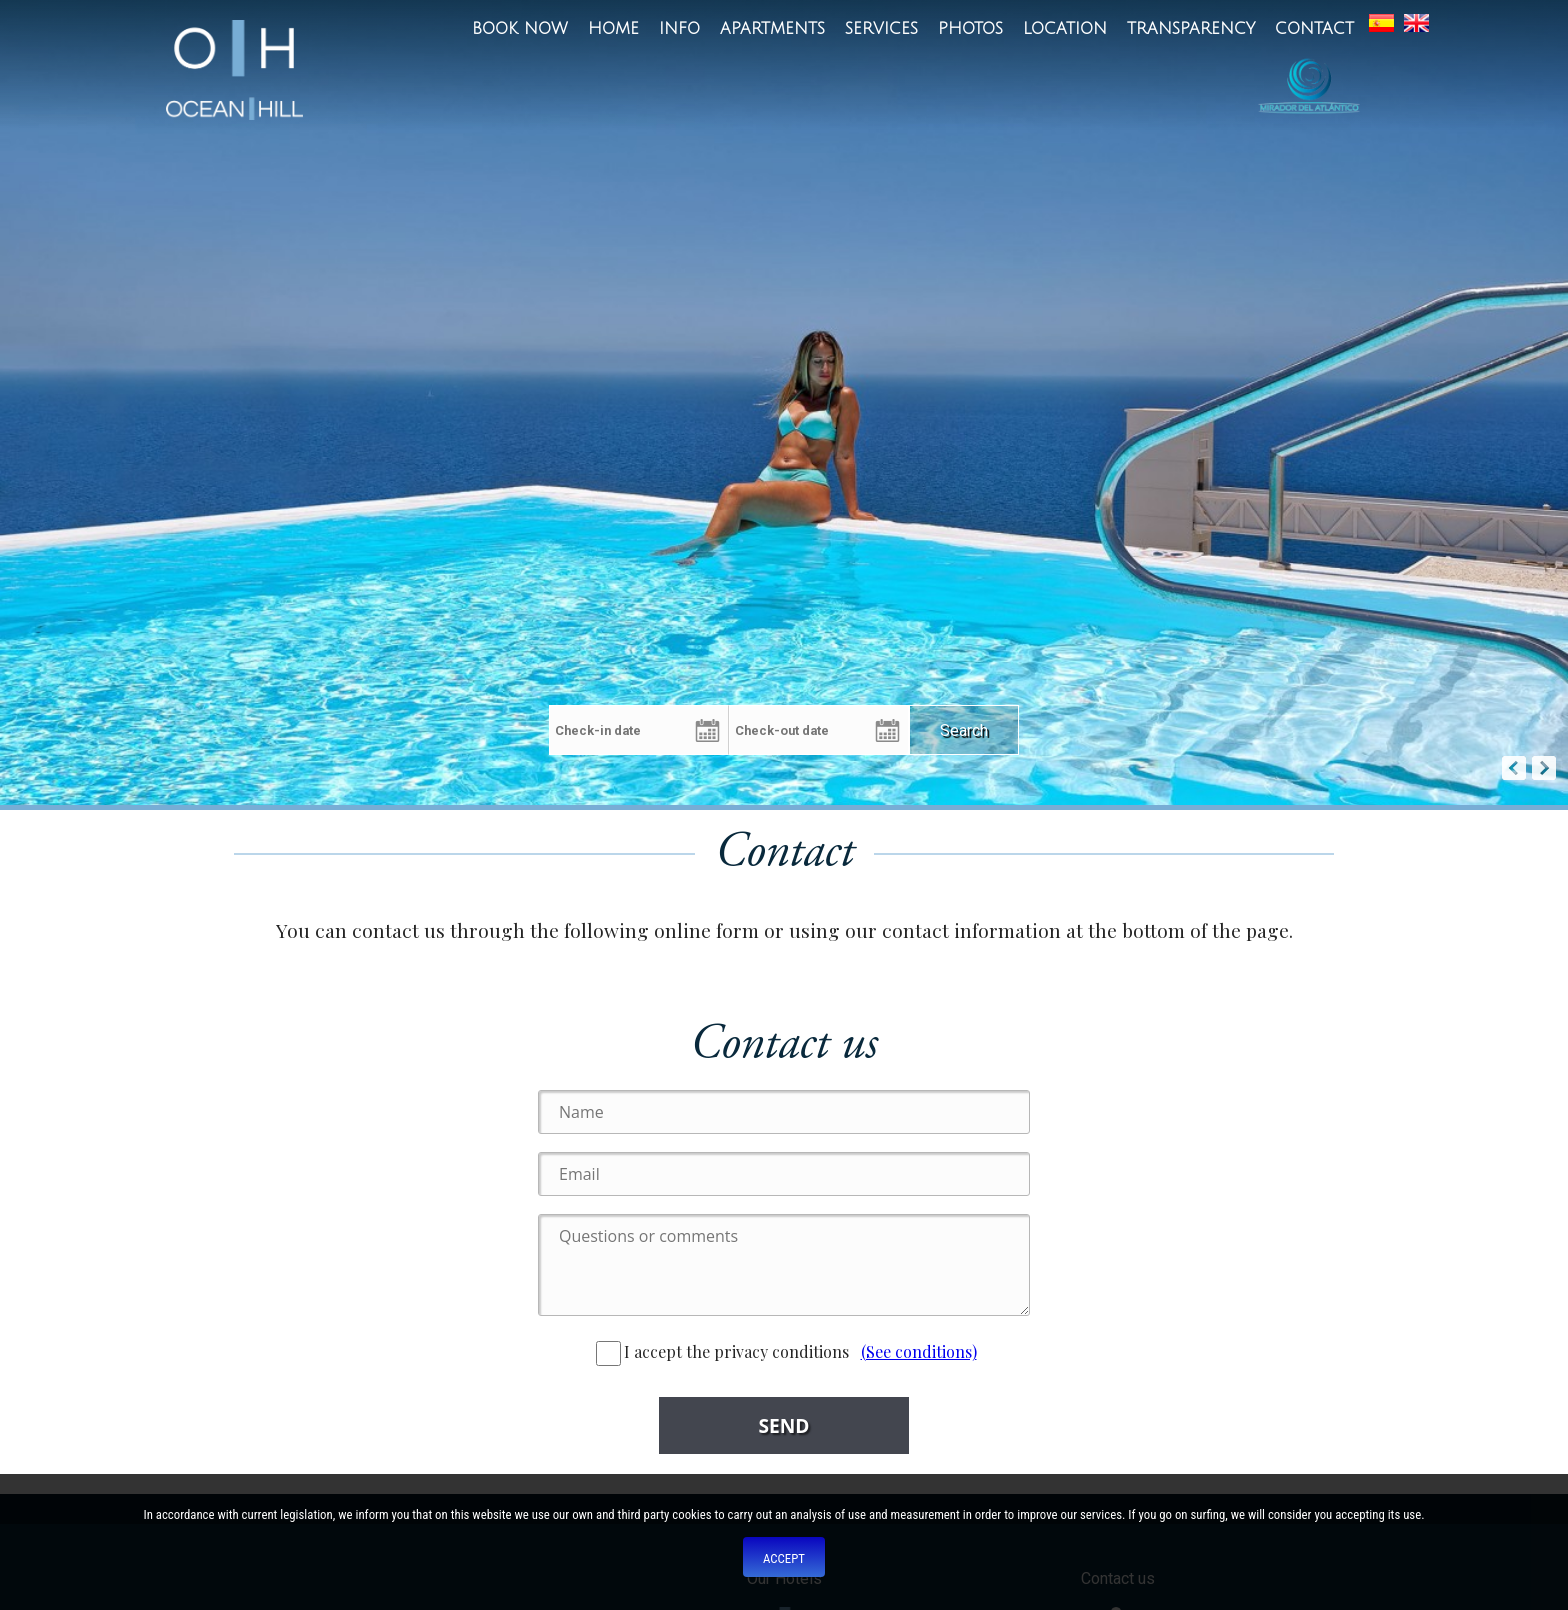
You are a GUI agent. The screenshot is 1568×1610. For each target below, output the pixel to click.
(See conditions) (919, 1351)
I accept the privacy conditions (722, 1351)
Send (783, 1425)
